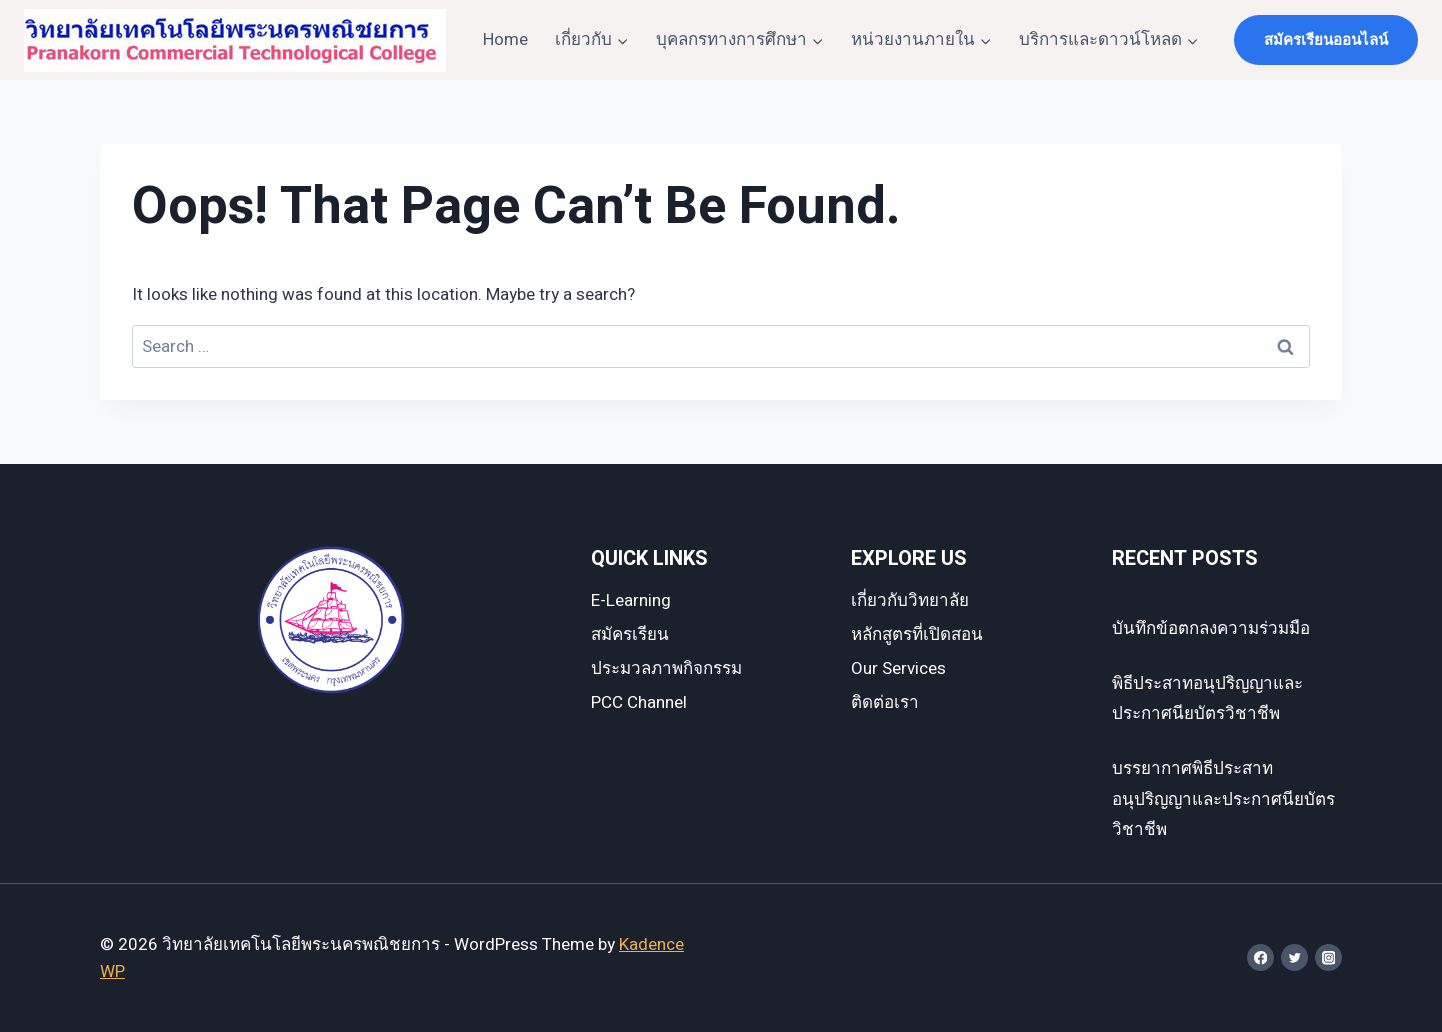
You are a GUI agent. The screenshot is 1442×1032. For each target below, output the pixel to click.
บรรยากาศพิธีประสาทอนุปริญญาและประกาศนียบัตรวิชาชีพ (1223, 799)
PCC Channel (639, 702)
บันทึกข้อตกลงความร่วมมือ (1211, 628)
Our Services (898, 668)
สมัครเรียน (630, 634)
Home (505, 39)
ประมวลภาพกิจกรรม (666, 668)
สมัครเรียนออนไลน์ (1326, 40)
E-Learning (631, 600)
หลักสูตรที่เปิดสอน (917, 634)
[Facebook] (1260, 957)
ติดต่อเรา (885, 702)
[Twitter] (1294, 957)
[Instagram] (1328, 957)
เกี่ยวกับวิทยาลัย (910, 600)
